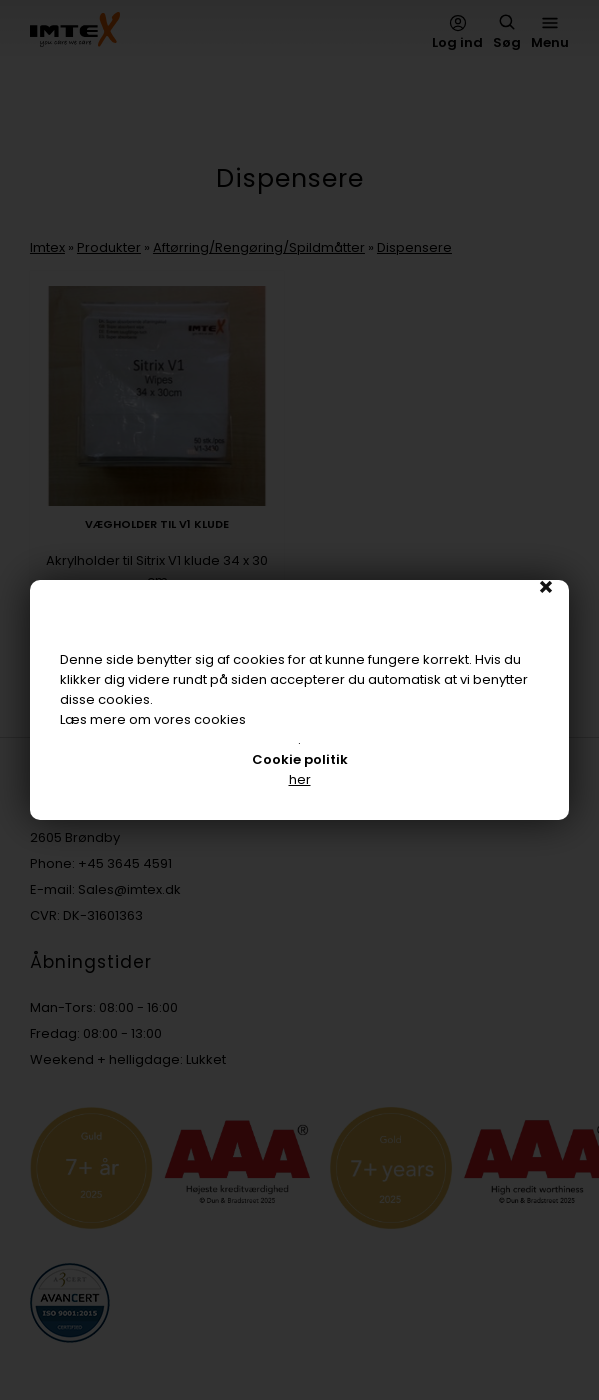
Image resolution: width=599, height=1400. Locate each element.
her (300, 779)
